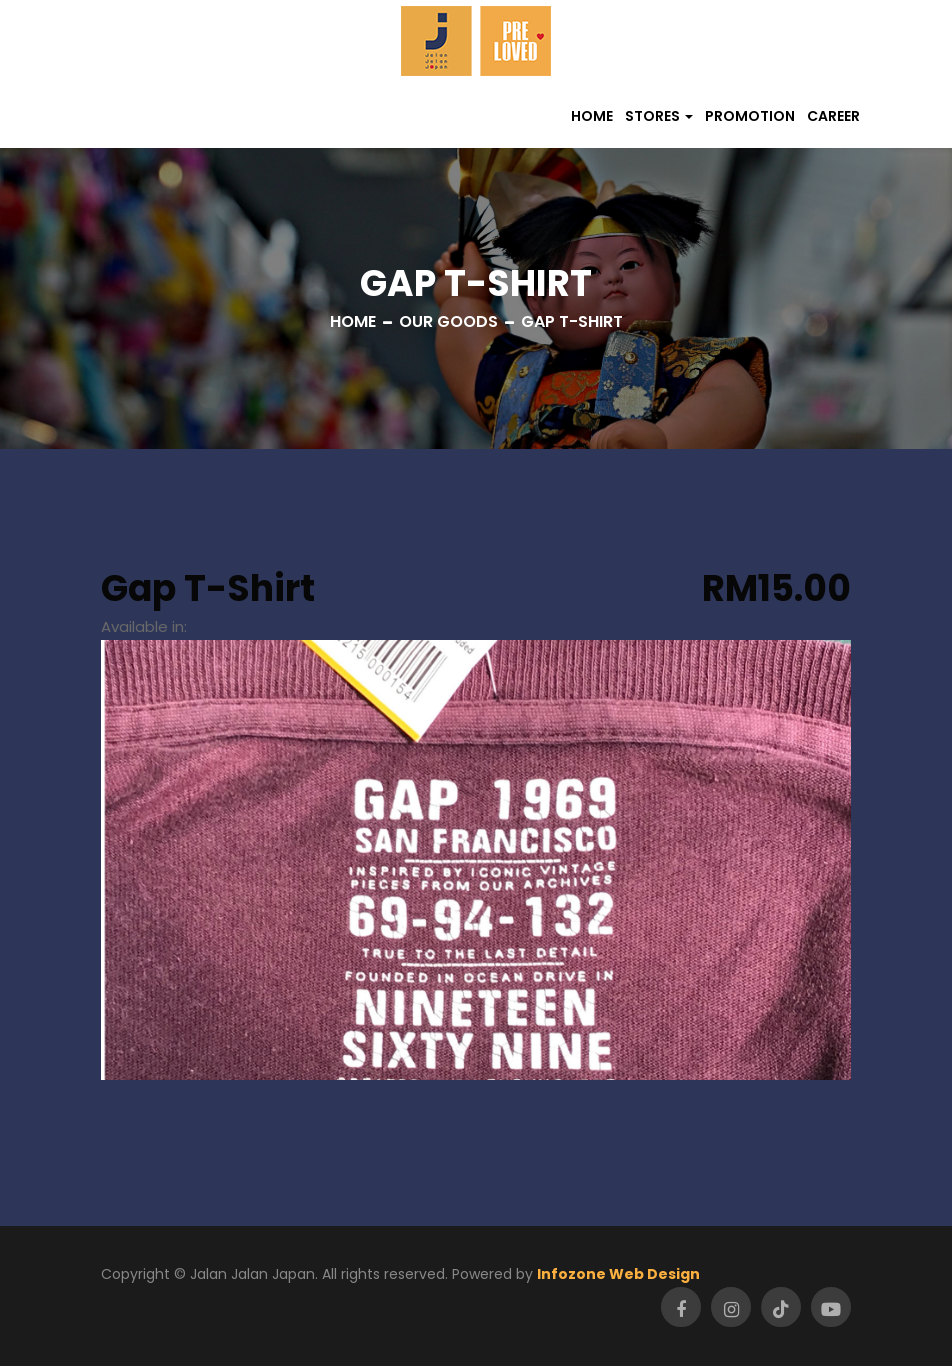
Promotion (750, 116)
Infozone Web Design (618, 1274)
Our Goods (448, 321)
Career (833, 116)
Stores (652, 116)
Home (592, 116)
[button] (659, 116)
